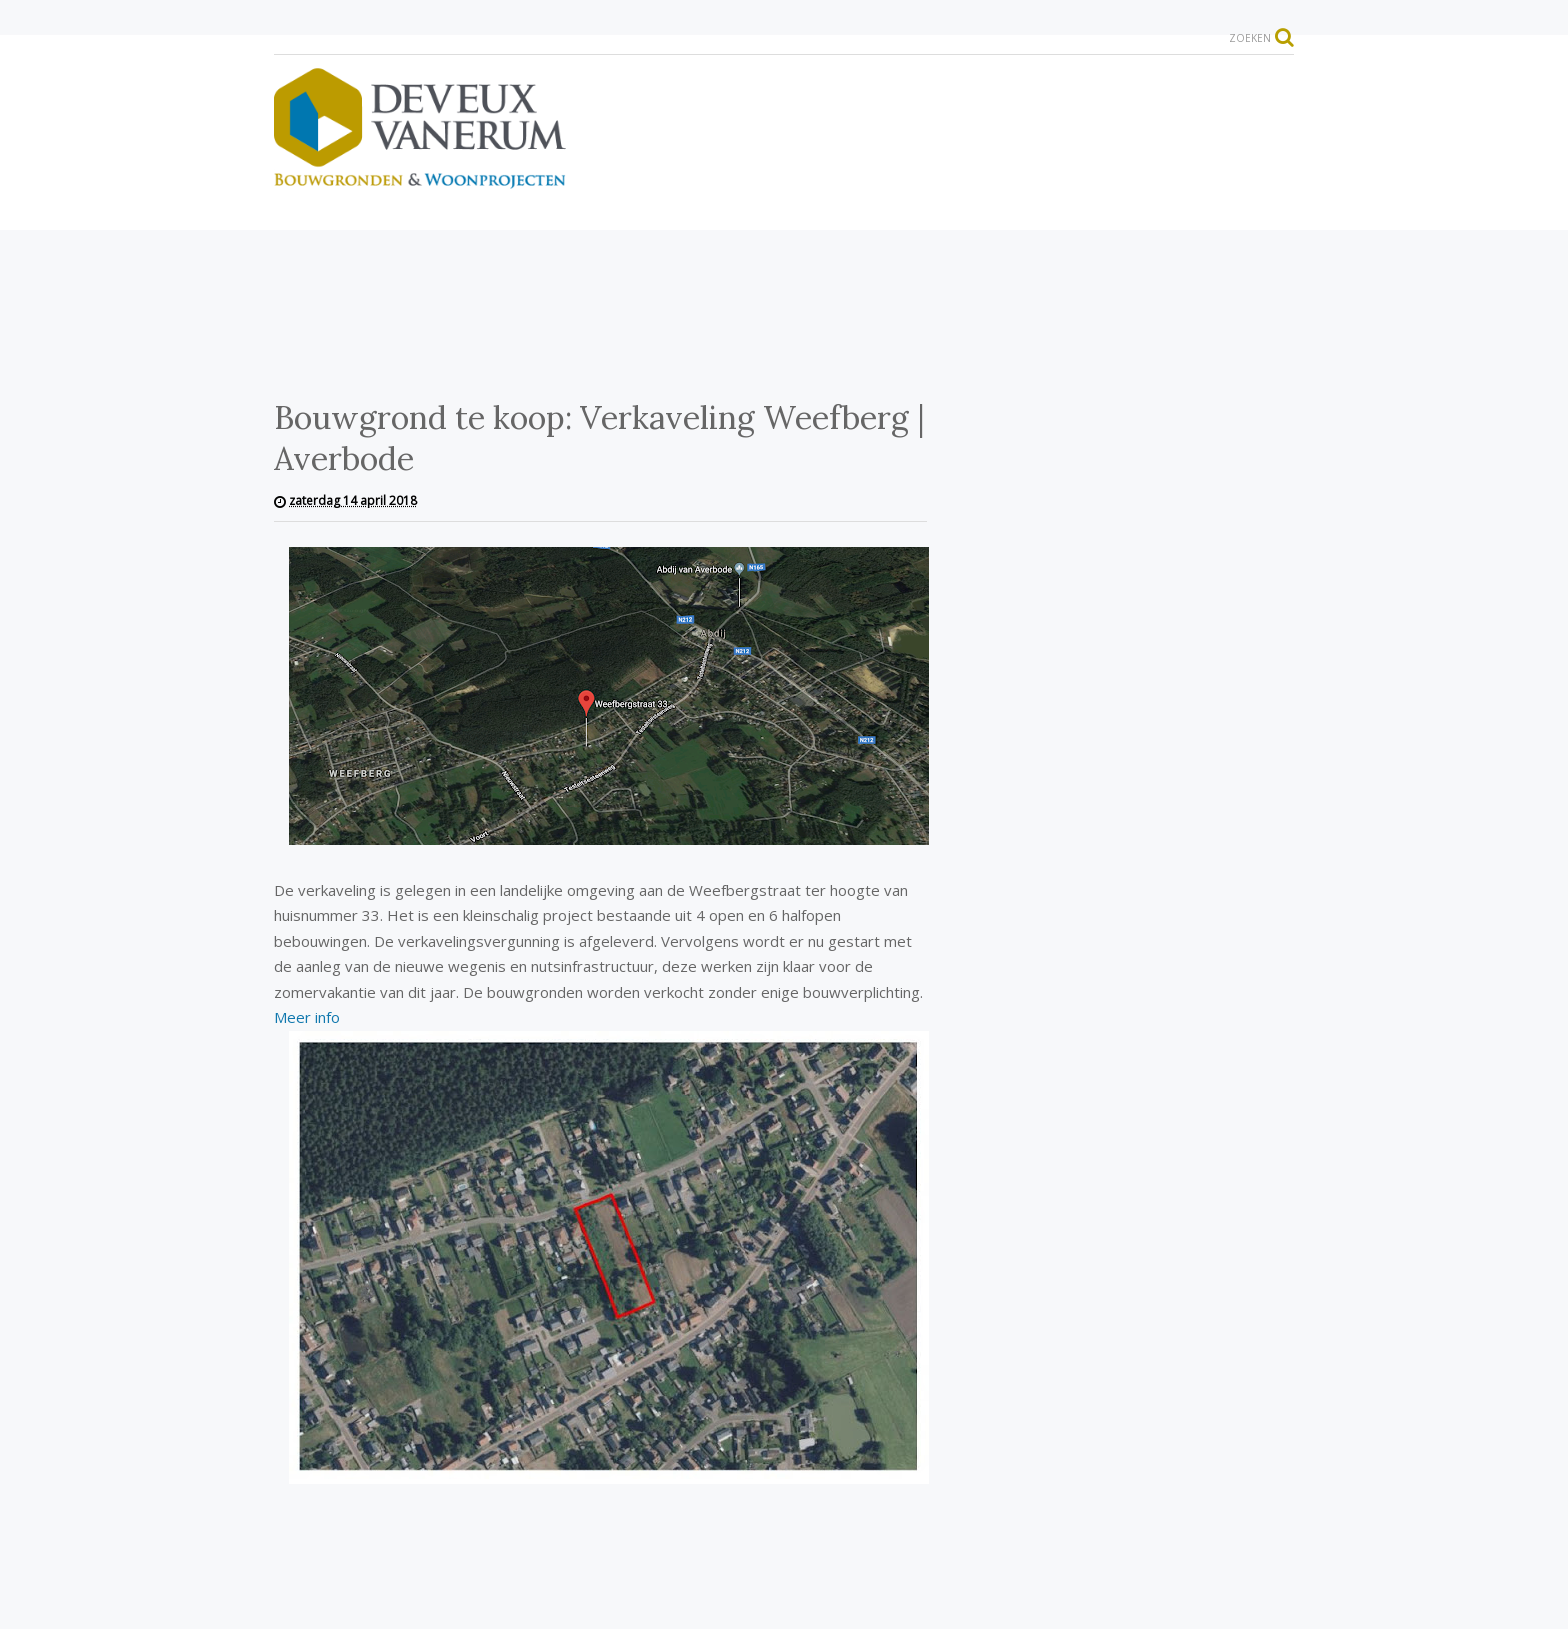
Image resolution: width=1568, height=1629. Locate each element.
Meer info (307, 1017)
